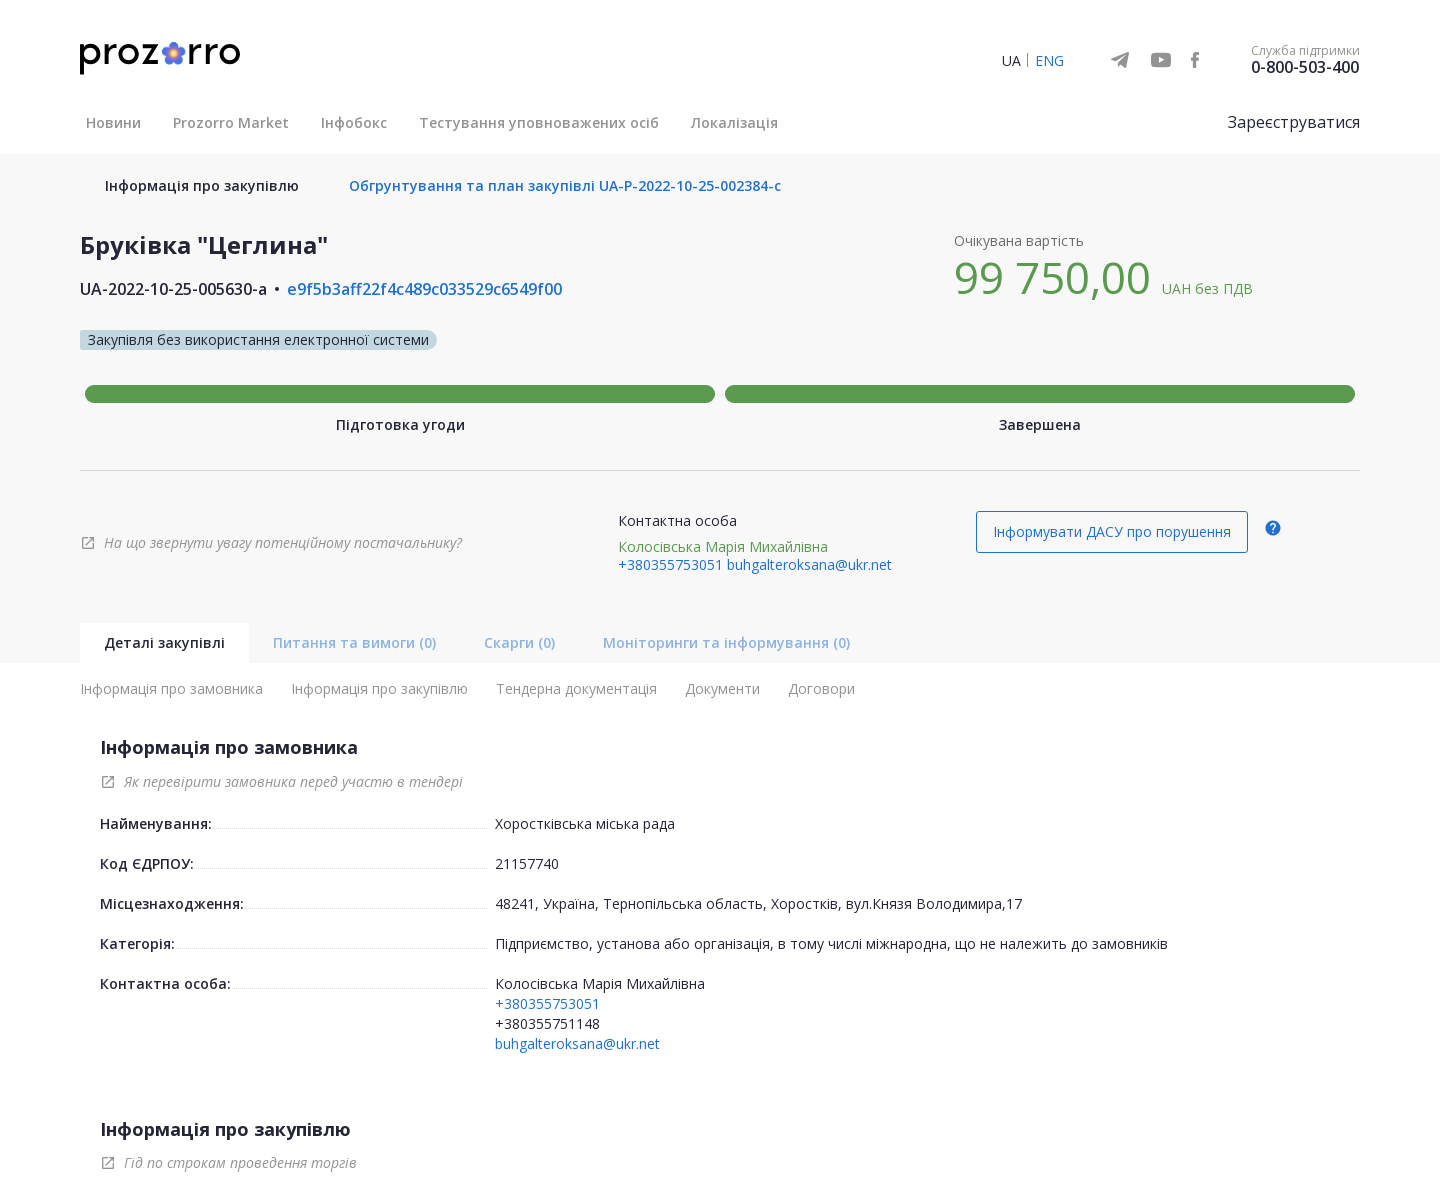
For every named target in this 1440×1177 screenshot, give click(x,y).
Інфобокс (354, 122)
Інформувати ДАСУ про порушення (1112, 531)
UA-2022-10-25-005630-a (173, 289)
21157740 (527, 863)
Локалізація (734, 122)
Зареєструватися (1294, 122)
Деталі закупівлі (164, 642)
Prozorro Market (231, 122)
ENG (1049, 60)
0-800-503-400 (1305, 67)
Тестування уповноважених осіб (539, 122)
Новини (113, 122)
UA (1011, 60)
